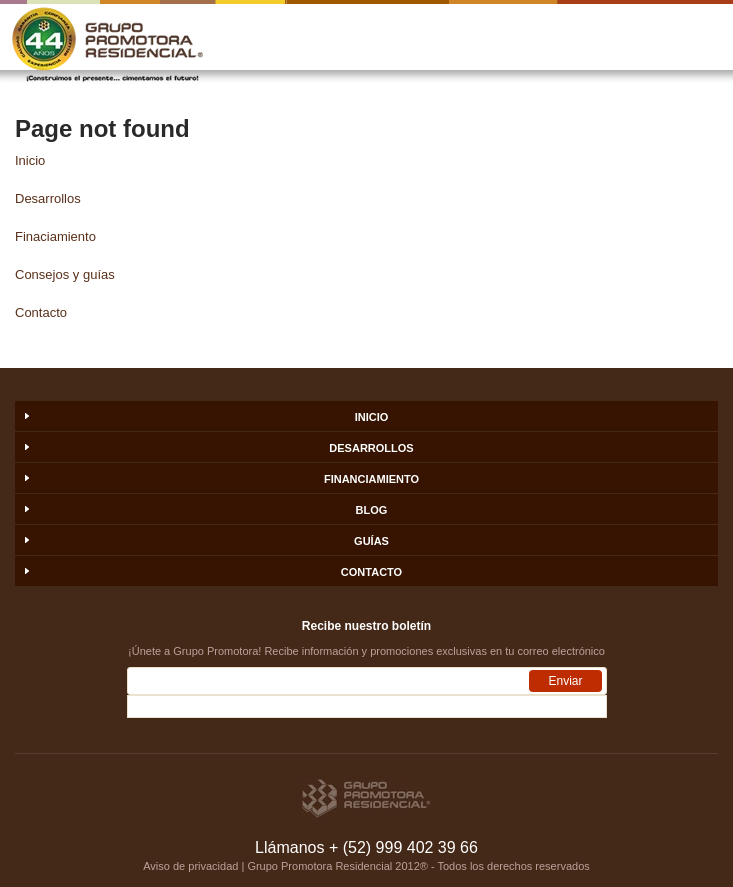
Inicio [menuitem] (30, 160)
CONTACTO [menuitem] (371, 572)
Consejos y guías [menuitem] (65, 274)
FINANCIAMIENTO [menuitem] (371, 479)
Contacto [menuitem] (41, 312)
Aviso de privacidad (190, 866)
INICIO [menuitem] (372, 417)
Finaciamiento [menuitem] (55, 236)
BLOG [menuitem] (372, 510)
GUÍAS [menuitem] (371, 541)
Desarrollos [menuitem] (48, 198)
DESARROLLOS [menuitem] (371, 448)
